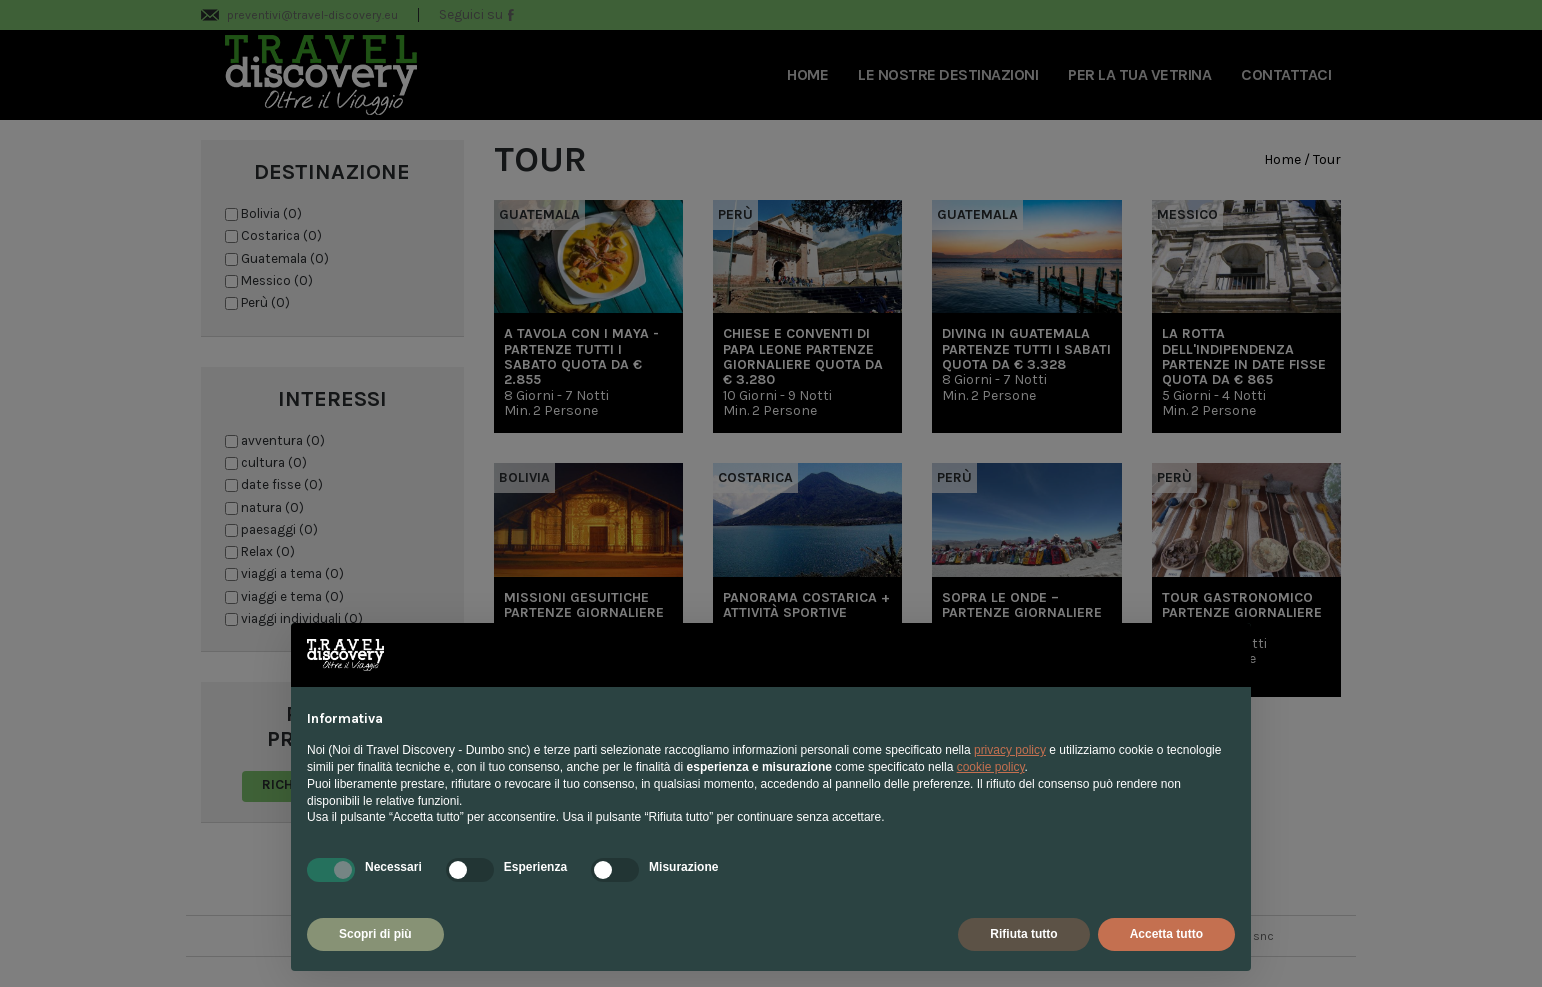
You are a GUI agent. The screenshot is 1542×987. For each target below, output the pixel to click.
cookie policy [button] (991, 767)
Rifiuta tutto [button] (1023, 934)
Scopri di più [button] (375, 934)
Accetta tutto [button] (1166, 934)
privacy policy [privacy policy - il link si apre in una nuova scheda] (1010, 750)
